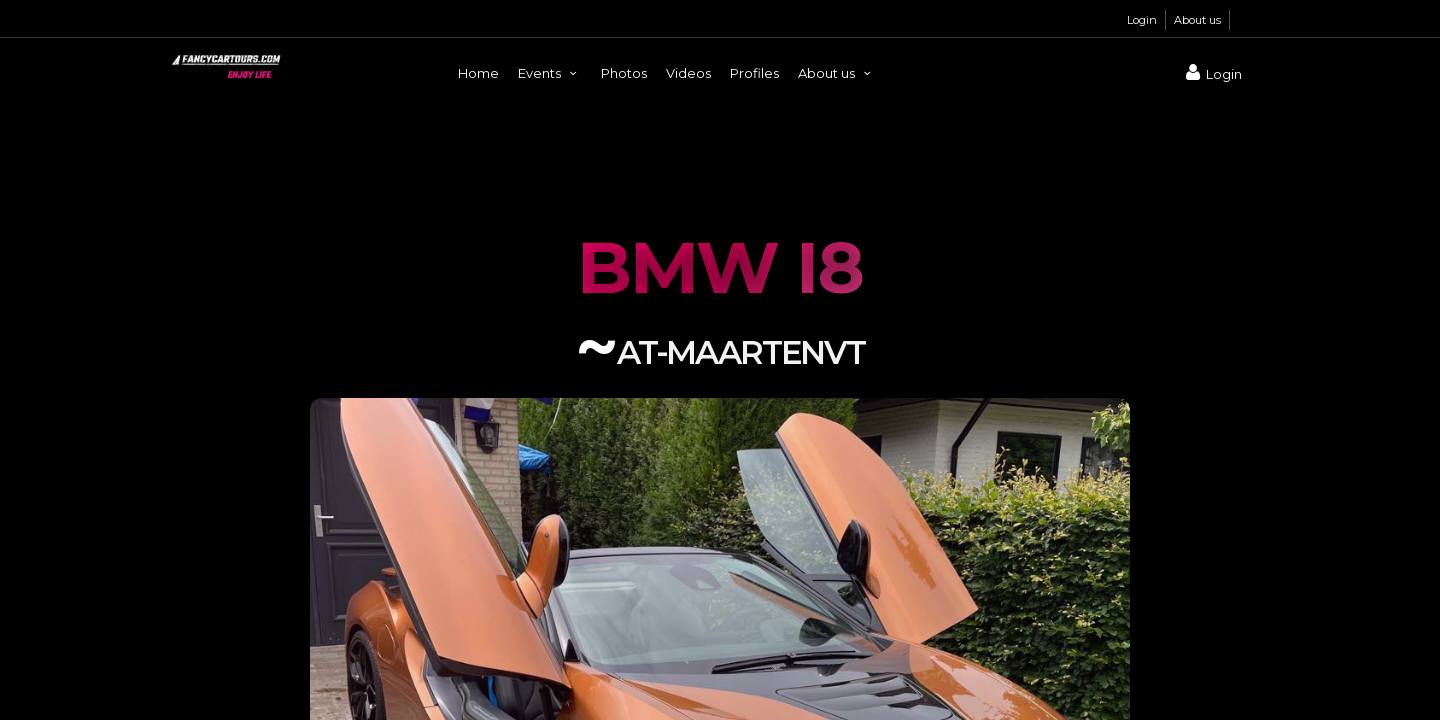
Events (550, 73)
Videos (688, 73)
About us (1197, 20)
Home (478, 73)
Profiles (754, 73)
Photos (624, 73)
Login (1142, 20)
